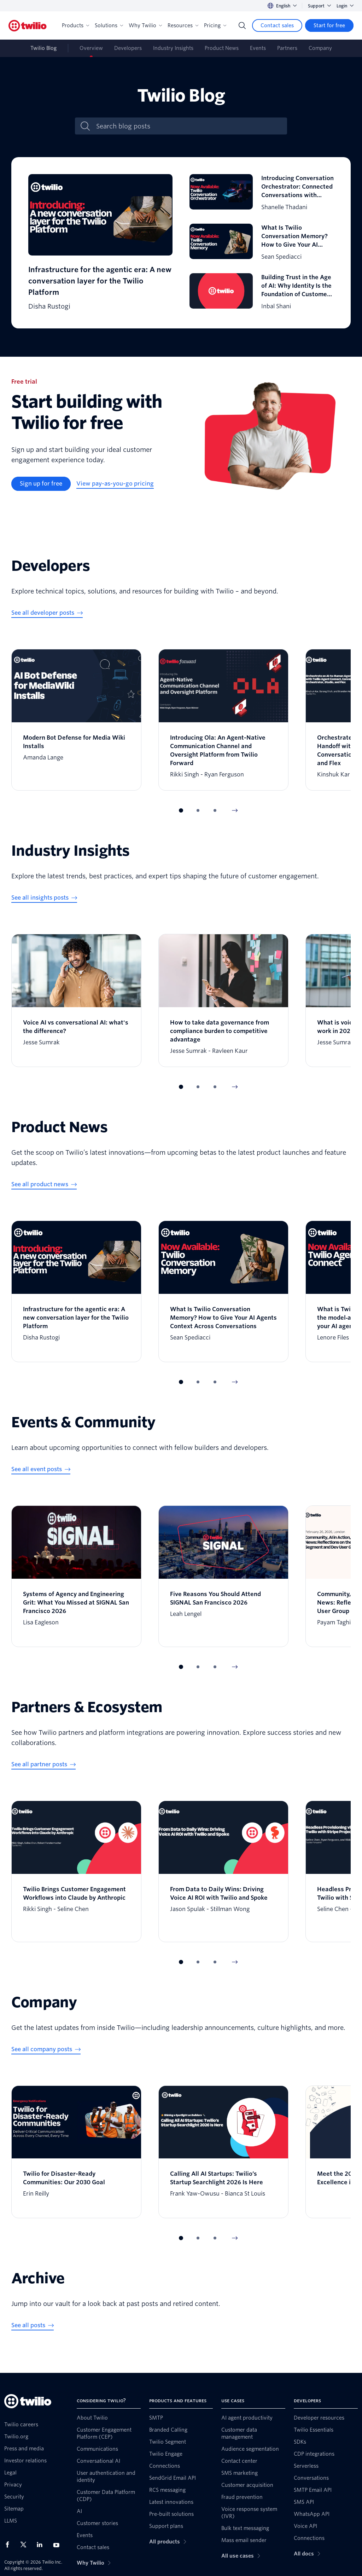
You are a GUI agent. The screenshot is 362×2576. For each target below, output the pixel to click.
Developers (128, 48)
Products (75, 25)
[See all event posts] (40, 1469)
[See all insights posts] (44, 898)
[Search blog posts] (188, 126)
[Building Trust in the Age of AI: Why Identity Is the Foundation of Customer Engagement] (261, 292)
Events (258, 48)
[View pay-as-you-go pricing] (115, 484)
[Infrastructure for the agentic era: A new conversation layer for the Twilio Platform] (100, 242)
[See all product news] (44, 1184)
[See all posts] (32, 2325)
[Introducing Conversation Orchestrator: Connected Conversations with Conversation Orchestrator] (261, 193)
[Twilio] (27, 26)
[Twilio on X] (26, 2544)
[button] (181, 810)
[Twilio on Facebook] (9, 2544)
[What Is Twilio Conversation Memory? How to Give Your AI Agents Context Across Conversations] (261, 243)
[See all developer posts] (47, 613)
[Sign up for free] (41, 484)
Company (320, 48)
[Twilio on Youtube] (58, 2544)
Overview (91, 48)
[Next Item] (234, 810)
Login (345, 5)
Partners (287, 48)
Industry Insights (173, 48)
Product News (222, 48)
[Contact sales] (277, 25)
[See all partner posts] (43, 1764)
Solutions (109, 25)
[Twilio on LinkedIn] (42, 2544)
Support (319, 5)
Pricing (215, 25)
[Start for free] (329, 25)
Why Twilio (145, 25)
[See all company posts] (46, 2049)
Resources (183, 25)
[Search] (242, 25)
